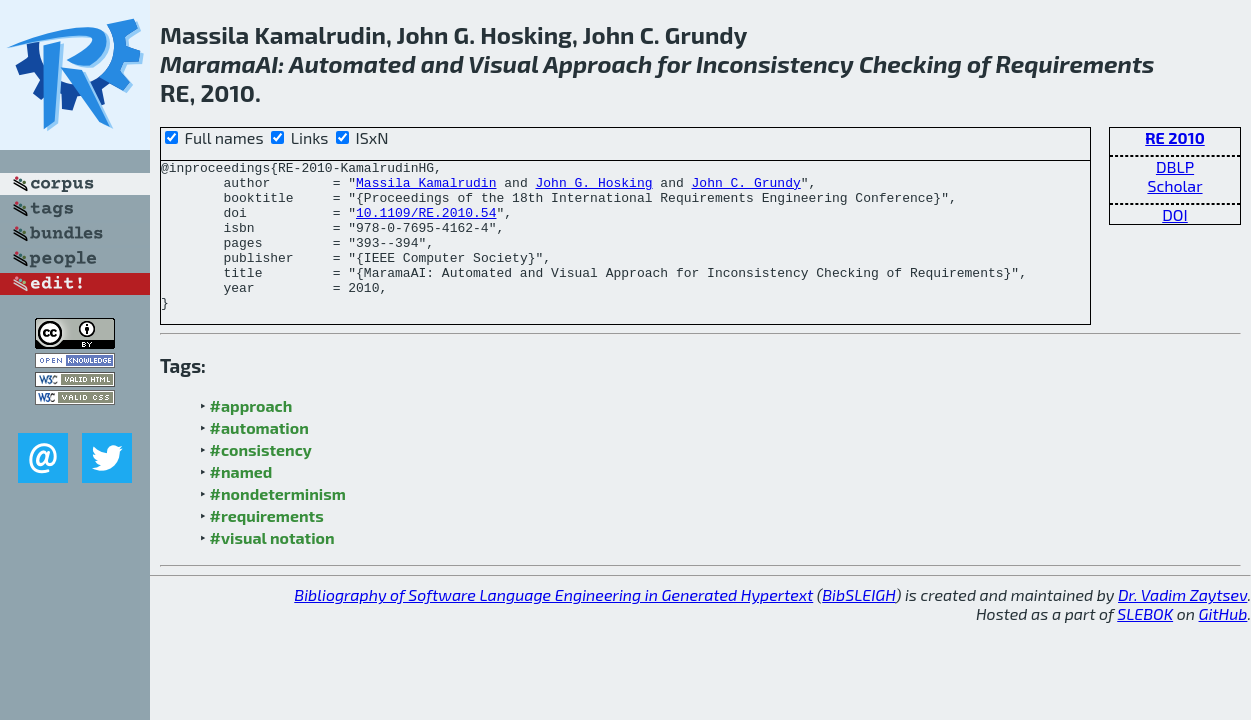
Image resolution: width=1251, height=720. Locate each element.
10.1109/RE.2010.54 (426, 224)
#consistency (261, 479)
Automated (352, 63)
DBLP (1175, 166)
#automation (259, 457)
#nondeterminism (278, 523)
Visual (503, 63)
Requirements (1075, 63)
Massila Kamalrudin (426, 188)
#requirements (267, 545)
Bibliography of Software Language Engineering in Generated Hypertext (553, 624)
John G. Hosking (593, 188)
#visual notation (272, 567)
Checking (910, 63)
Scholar (1174, 185)
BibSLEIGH (858, 624)
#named (241, 501)
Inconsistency (775, 63)
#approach (251, 435)
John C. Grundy (745, 188)
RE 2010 (1174, 137)
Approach (597, 63)
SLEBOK (1145, 643)
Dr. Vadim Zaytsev (1182, 624)
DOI (1175, 214)
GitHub (1223, 643)
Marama (208, 63)
